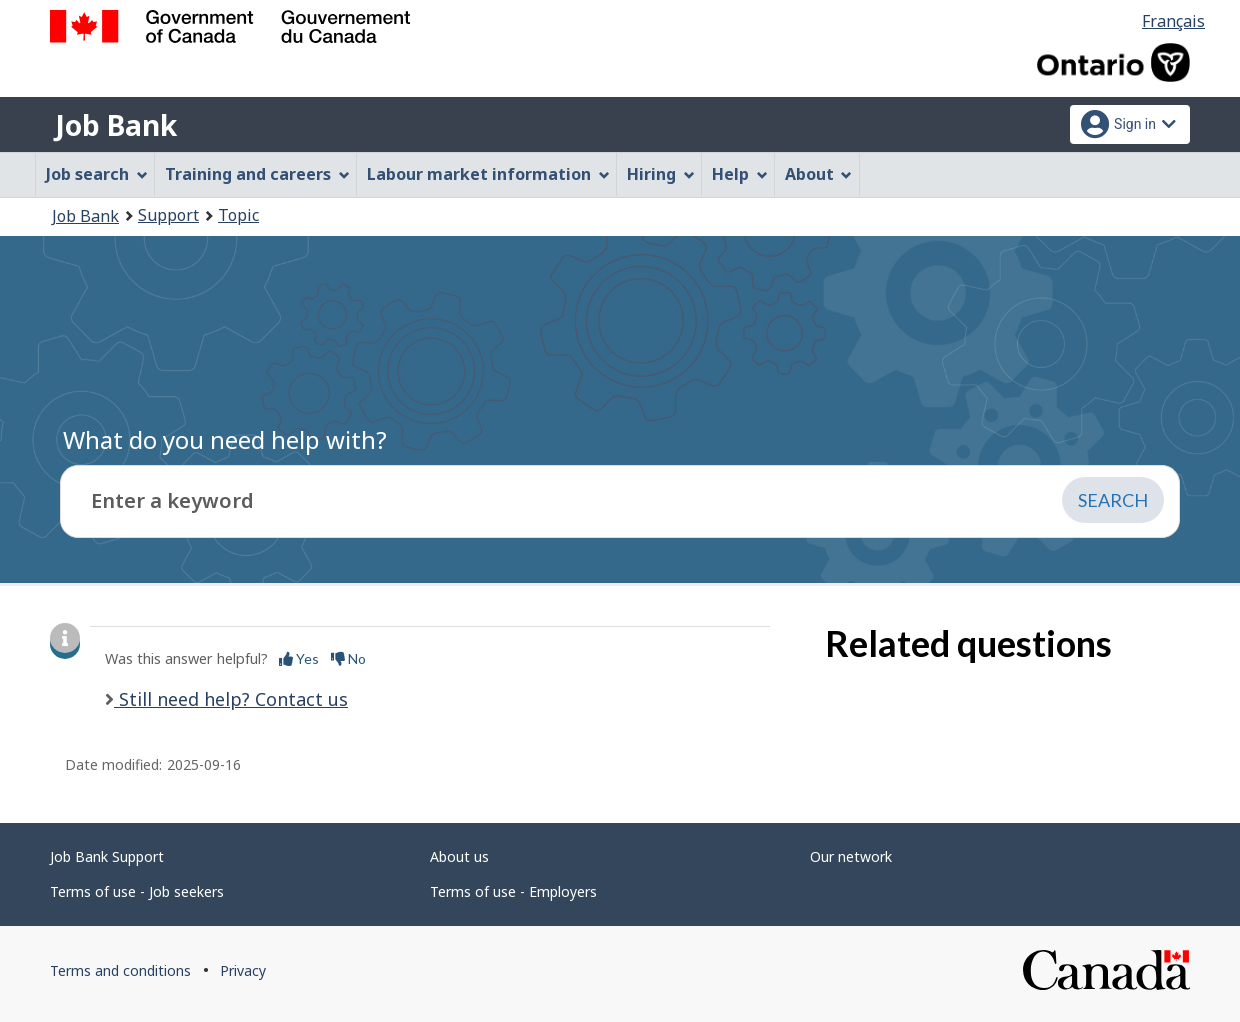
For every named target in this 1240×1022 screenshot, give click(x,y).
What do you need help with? (225, 439)
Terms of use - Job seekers (137, 891)
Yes (299, 658)
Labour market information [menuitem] (488, 174)
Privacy (243, 970)
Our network (851, 856)
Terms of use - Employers (513, 891)
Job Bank (116, 125)
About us (459, 856)
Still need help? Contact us (231, 699)
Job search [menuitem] (97, 174)
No (348, 658)
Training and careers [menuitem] (257, 174)
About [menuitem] (819, 174)
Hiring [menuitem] (661, 174)
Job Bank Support (107, 856)
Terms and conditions (120, 970)
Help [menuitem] (740, 174)
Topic (238, 215)
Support (168, 215)
